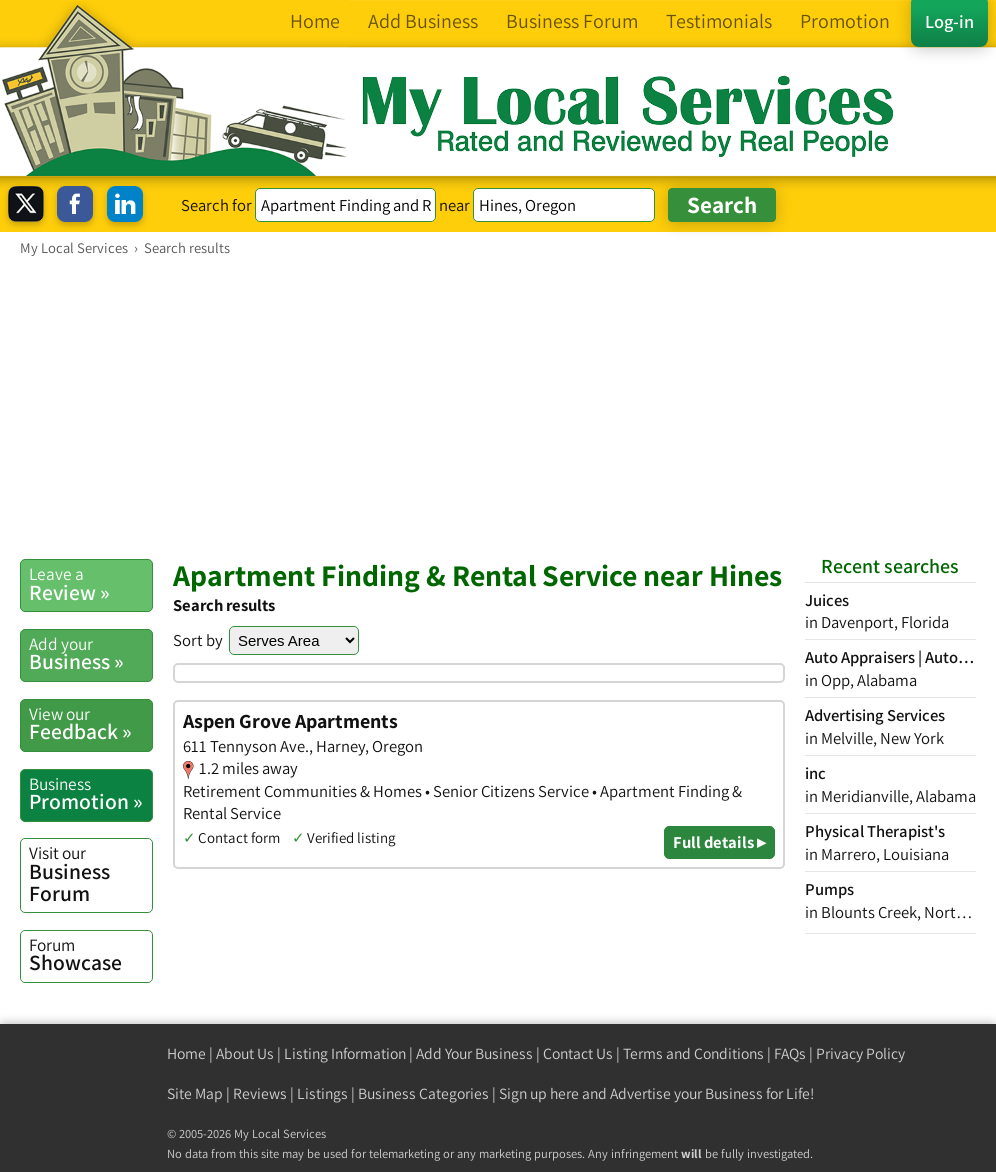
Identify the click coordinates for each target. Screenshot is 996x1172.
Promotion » (90, 794)
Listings (322, 1093)
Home (186, 1053)
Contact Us (578, 1053)
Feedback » (90, 724)
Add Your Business (474, 1053)
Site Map (195, 1093)
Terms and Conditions (693, 1053)
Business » (90, 654)
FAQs (790, 1053)
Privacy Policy (860, 1053)
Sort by (198, 640)
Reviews (260, 1093)
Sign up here (539, 1093)
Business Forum (90, 873)
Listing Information (345, 1053)
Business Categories (423, 1093)
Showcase (90, 955)
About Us (245, 1053)
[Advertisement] (498, 407)
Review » (90, 584)
